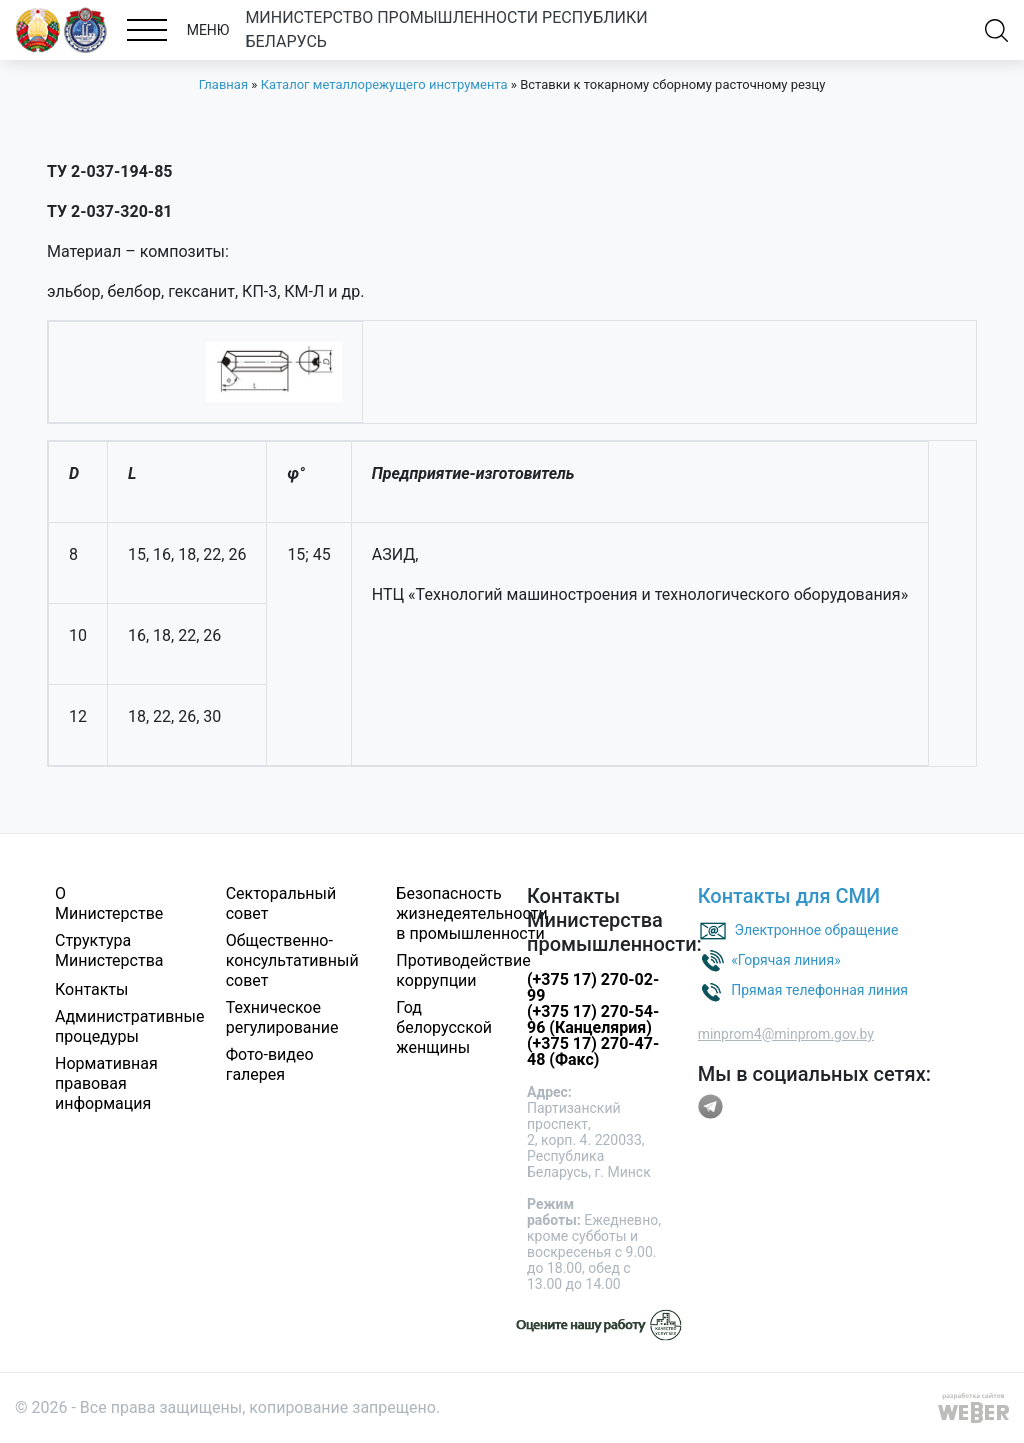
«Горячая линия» (786, 960)
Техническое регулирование (282, 1017)
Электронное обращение (817, 930)
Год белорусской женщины (444, 1027)
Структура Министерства (109, 950)
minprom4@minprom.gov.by (786, 1034)
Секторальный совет (281, 903)
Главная (223, 84)
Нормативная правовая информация (106, 1083)
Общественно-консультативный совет (292, 960)
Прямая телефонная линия (819, 990)
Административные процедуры (130, 1026)
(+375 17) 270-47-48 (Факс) (593, 1051)
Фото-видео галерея (270, 1064)
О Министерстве (109, 903)
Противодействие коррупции (463, 970)
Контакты (91, 989)
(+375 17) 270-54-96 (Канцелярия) (593, 1019)
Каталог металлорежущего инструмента (384, 84)
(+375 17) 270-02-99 (593, 987)
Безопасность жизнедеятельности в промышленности (471, 913)
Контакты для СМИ (789, 896)
